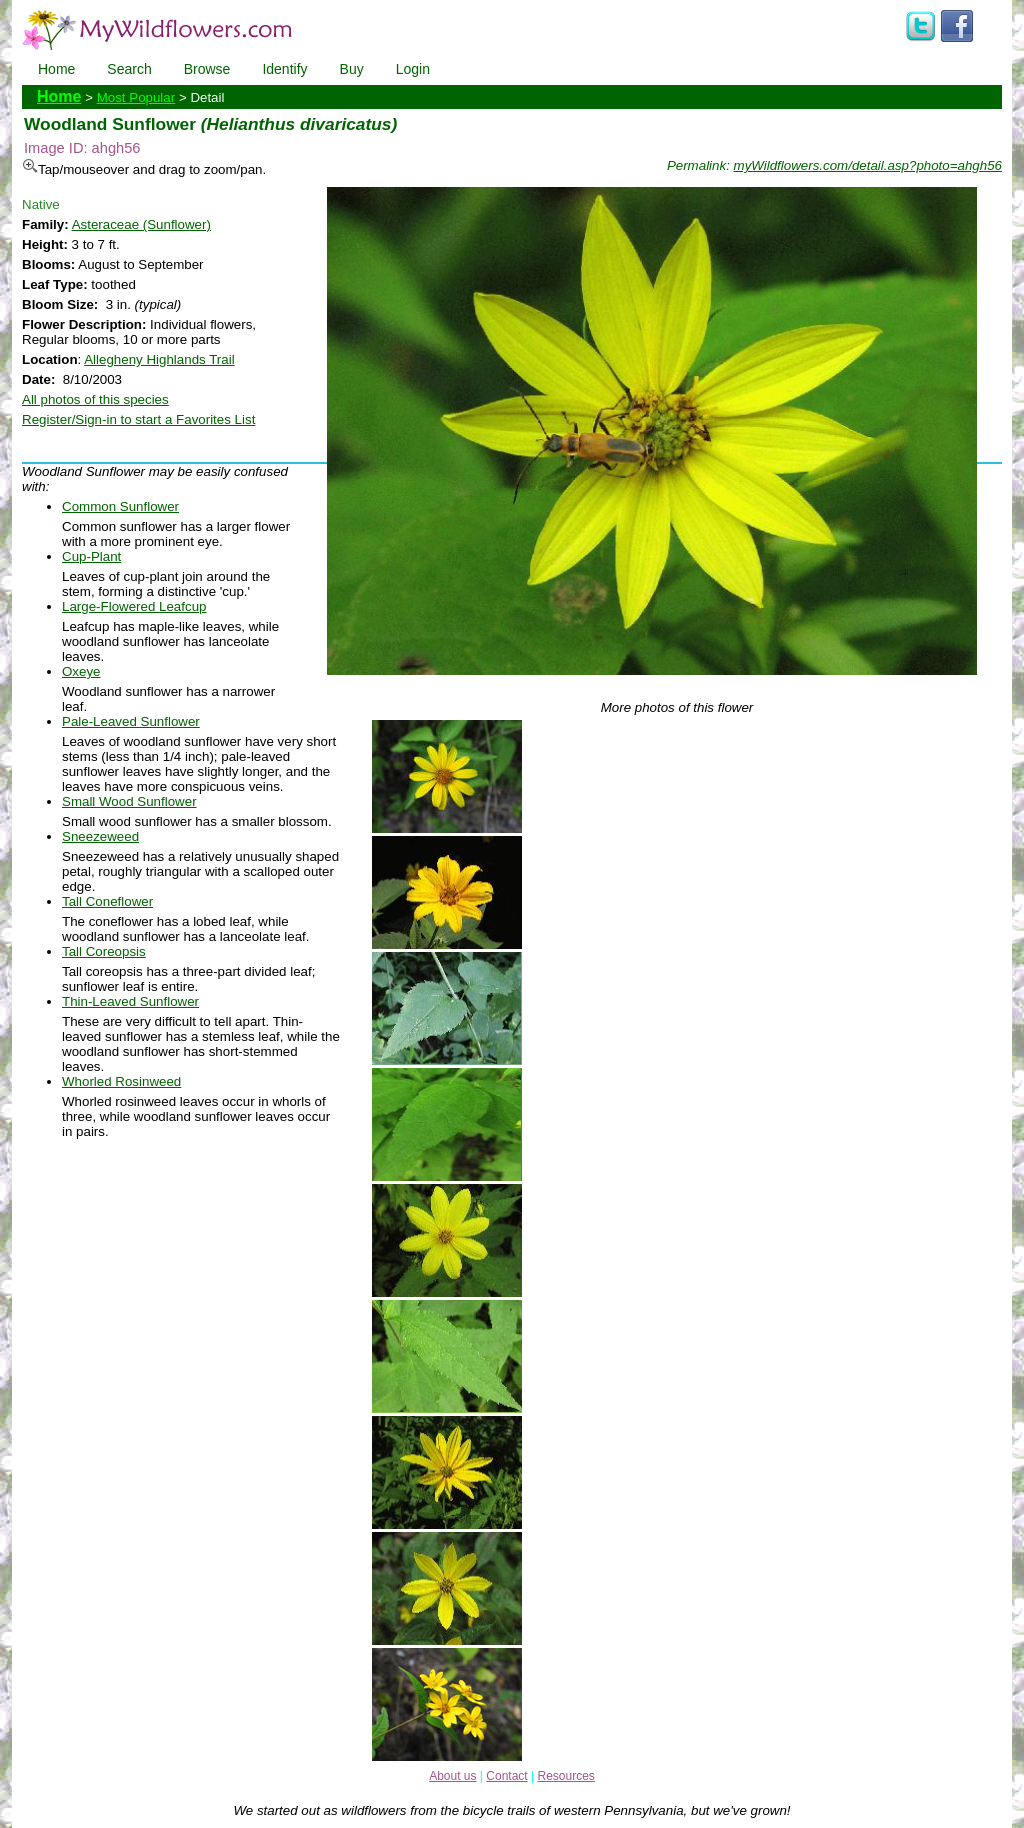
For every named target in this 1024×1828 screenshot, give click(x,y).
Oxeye (81, 671)
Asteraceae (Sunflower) (141, 224)
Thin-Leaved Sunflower (130, 1001)
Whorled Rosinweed (121, 1081)
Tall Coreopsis (104, 951)
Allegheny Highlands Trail (159, 359)
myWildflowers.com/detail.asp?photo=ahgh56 (868, 165)
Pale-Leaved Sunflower (131, 721)
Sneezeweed (100, 836)
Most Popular (136, 97)
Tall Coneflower (107, 901)
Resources (565, 1776)
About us (452, 1776)
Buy (352, 69)
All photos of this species (95, 399)
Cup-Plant (91, 556)
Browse (207, 69)
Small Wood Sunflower (129, 801)
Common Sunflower (120, 506)
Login (413, 69)
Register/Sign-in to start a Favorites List (138, 419)
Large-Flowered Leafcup (134, 606)
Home (56, 69)
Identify (284, 69)
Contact (506, 1776)
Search (129, 69)
